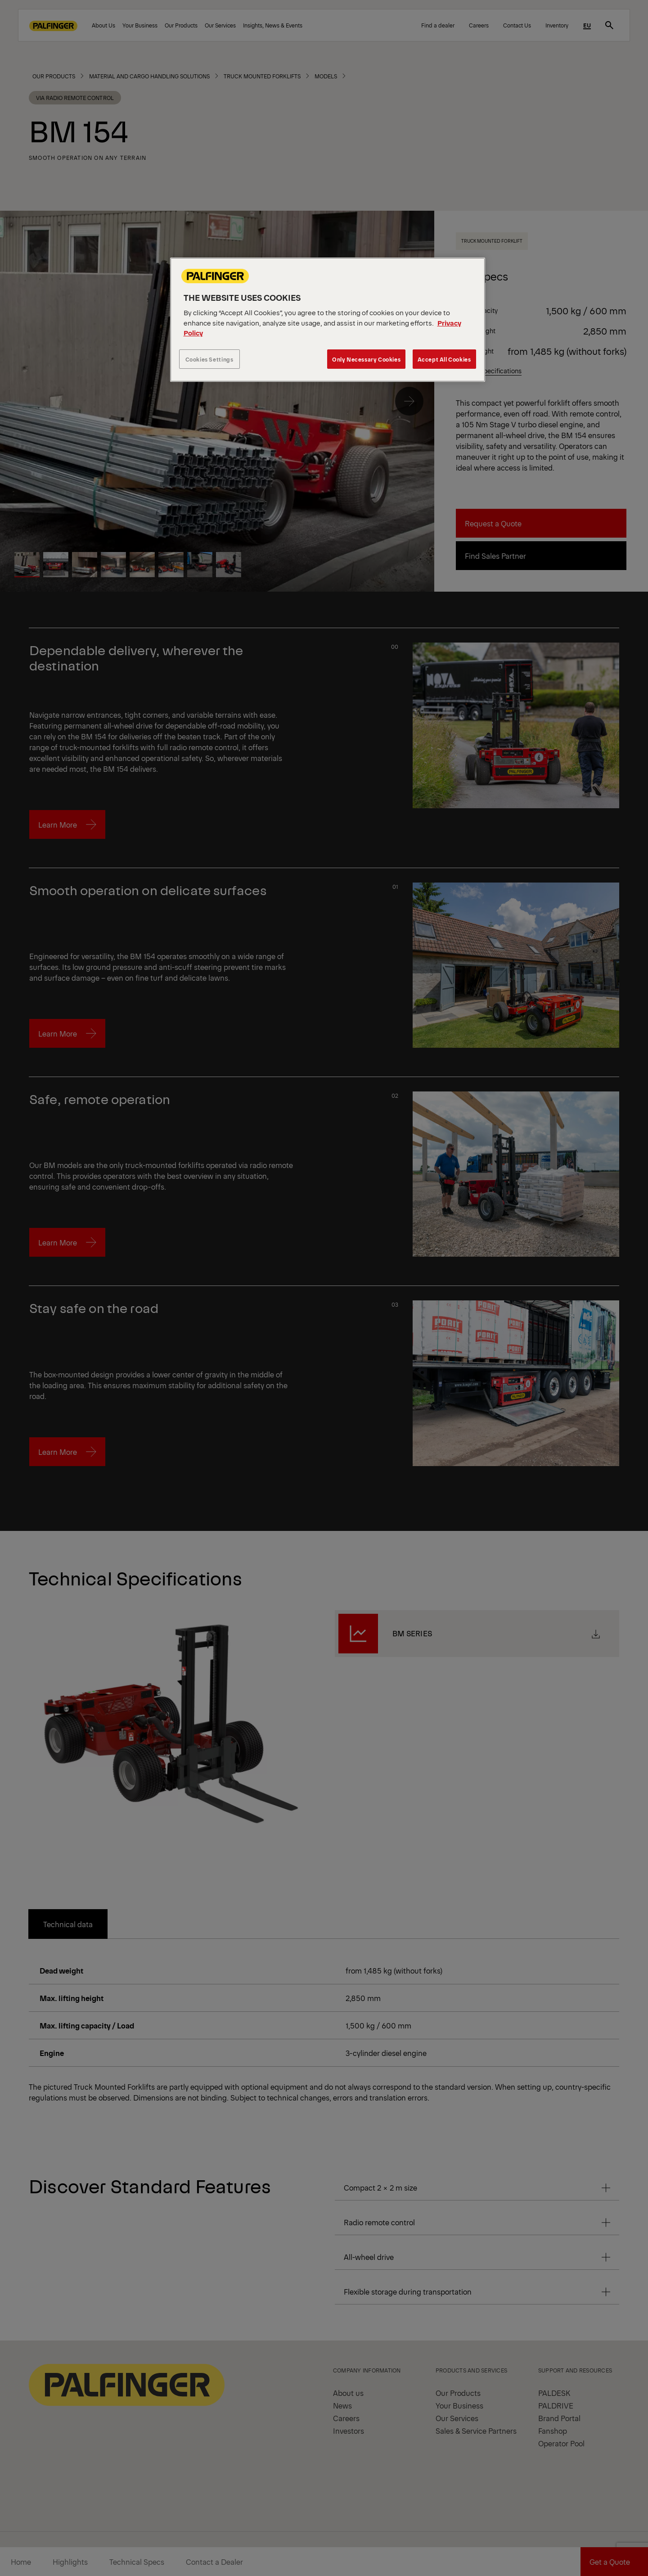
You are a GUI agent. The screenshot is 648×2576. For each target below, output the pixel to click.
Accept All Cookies (444, 359)
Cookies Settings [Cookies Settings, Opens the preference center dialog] (209, 359)
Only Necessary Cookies (366, 359)
